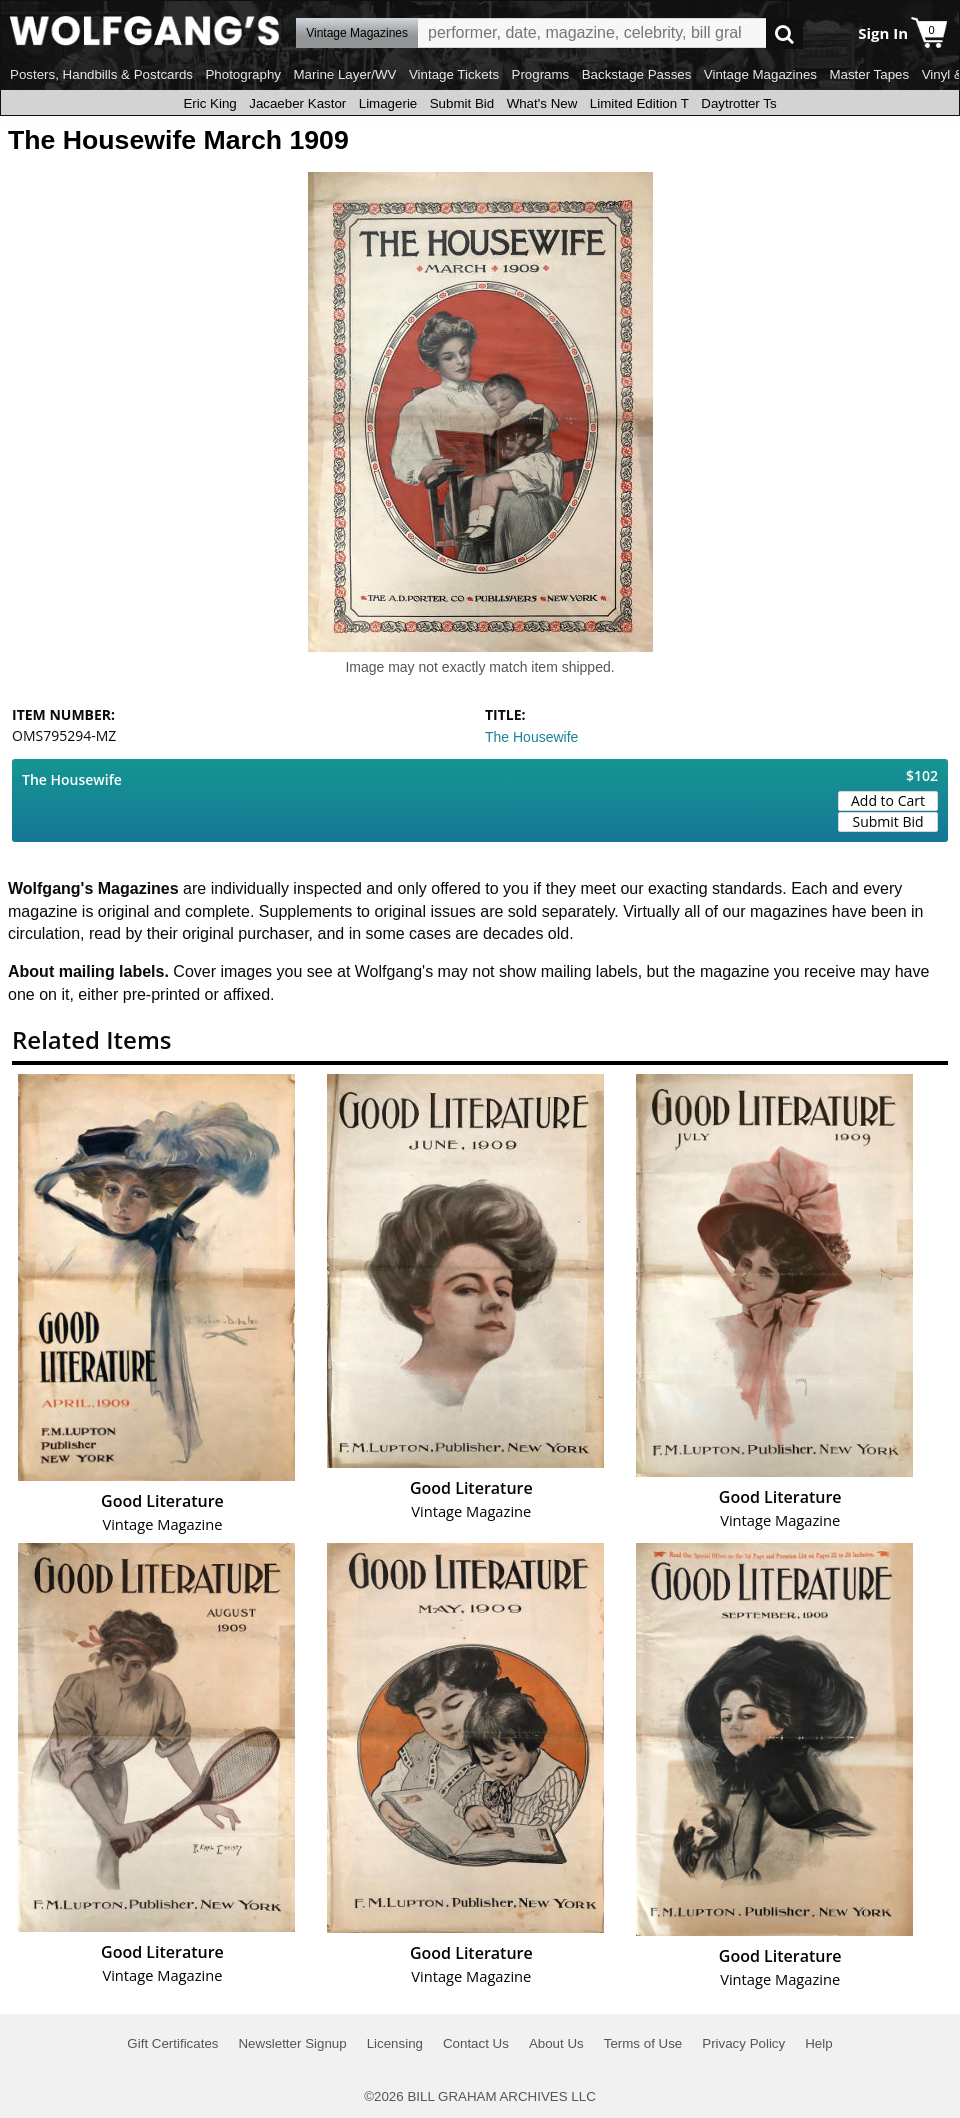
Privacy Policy (743, 2043)
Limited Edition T (639, 103)
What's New (542, 103)
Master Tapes (869, 74)
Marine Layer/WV (344, 74)
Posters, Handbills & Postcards (101, 74)
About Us (556, 2043)
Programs (541, 74)
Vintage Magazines (760, 74)
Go (784, 33)
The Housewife (531, 737)
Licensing (395, 2043)
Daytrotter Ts (738, 103)
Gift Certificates (172, 2043)
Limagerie (388, 103)
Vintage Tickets (454, 74)
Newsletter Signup (292, 2043)
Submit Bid (462, 103)
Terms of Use (643, 2043)
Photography (243, 74)
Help (818, 2043)
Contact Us (476, 2043)
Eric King (209, 103)
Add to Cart (888, 800)
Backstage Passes (637, 74)
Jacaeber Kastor (297, 103)
